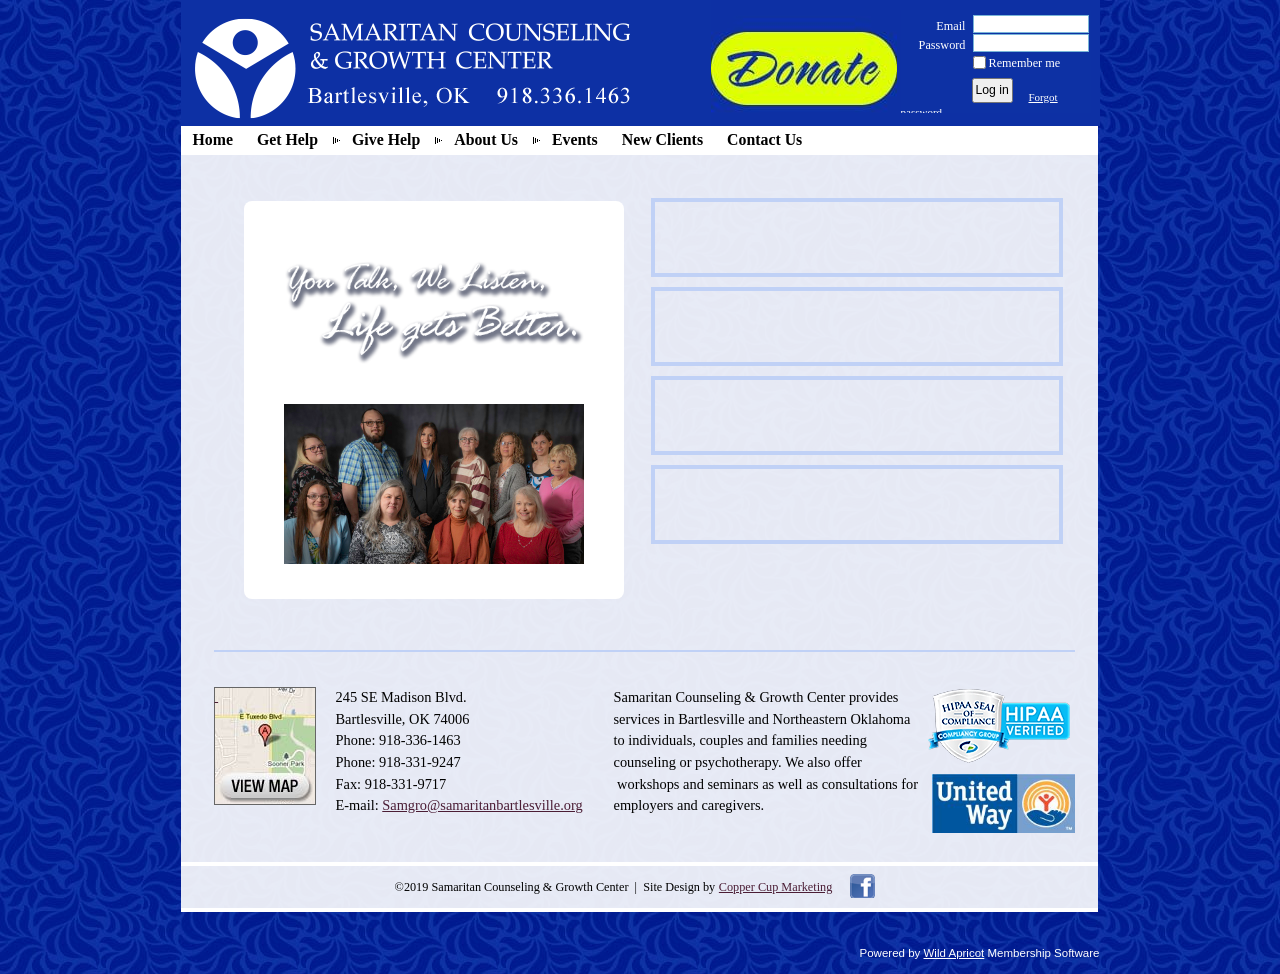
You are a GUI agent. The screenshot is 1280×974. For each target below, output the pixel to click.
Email (946, 26)
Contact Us (764, 139)
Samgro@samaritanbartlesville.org (482, 805)
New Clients (662, 139)
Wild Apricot (954, 953)
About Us (486, 139)
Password (937, 45)
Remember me (1025, 63)
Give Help (386, 139)
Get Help (287, 139)
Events (575, 139)
